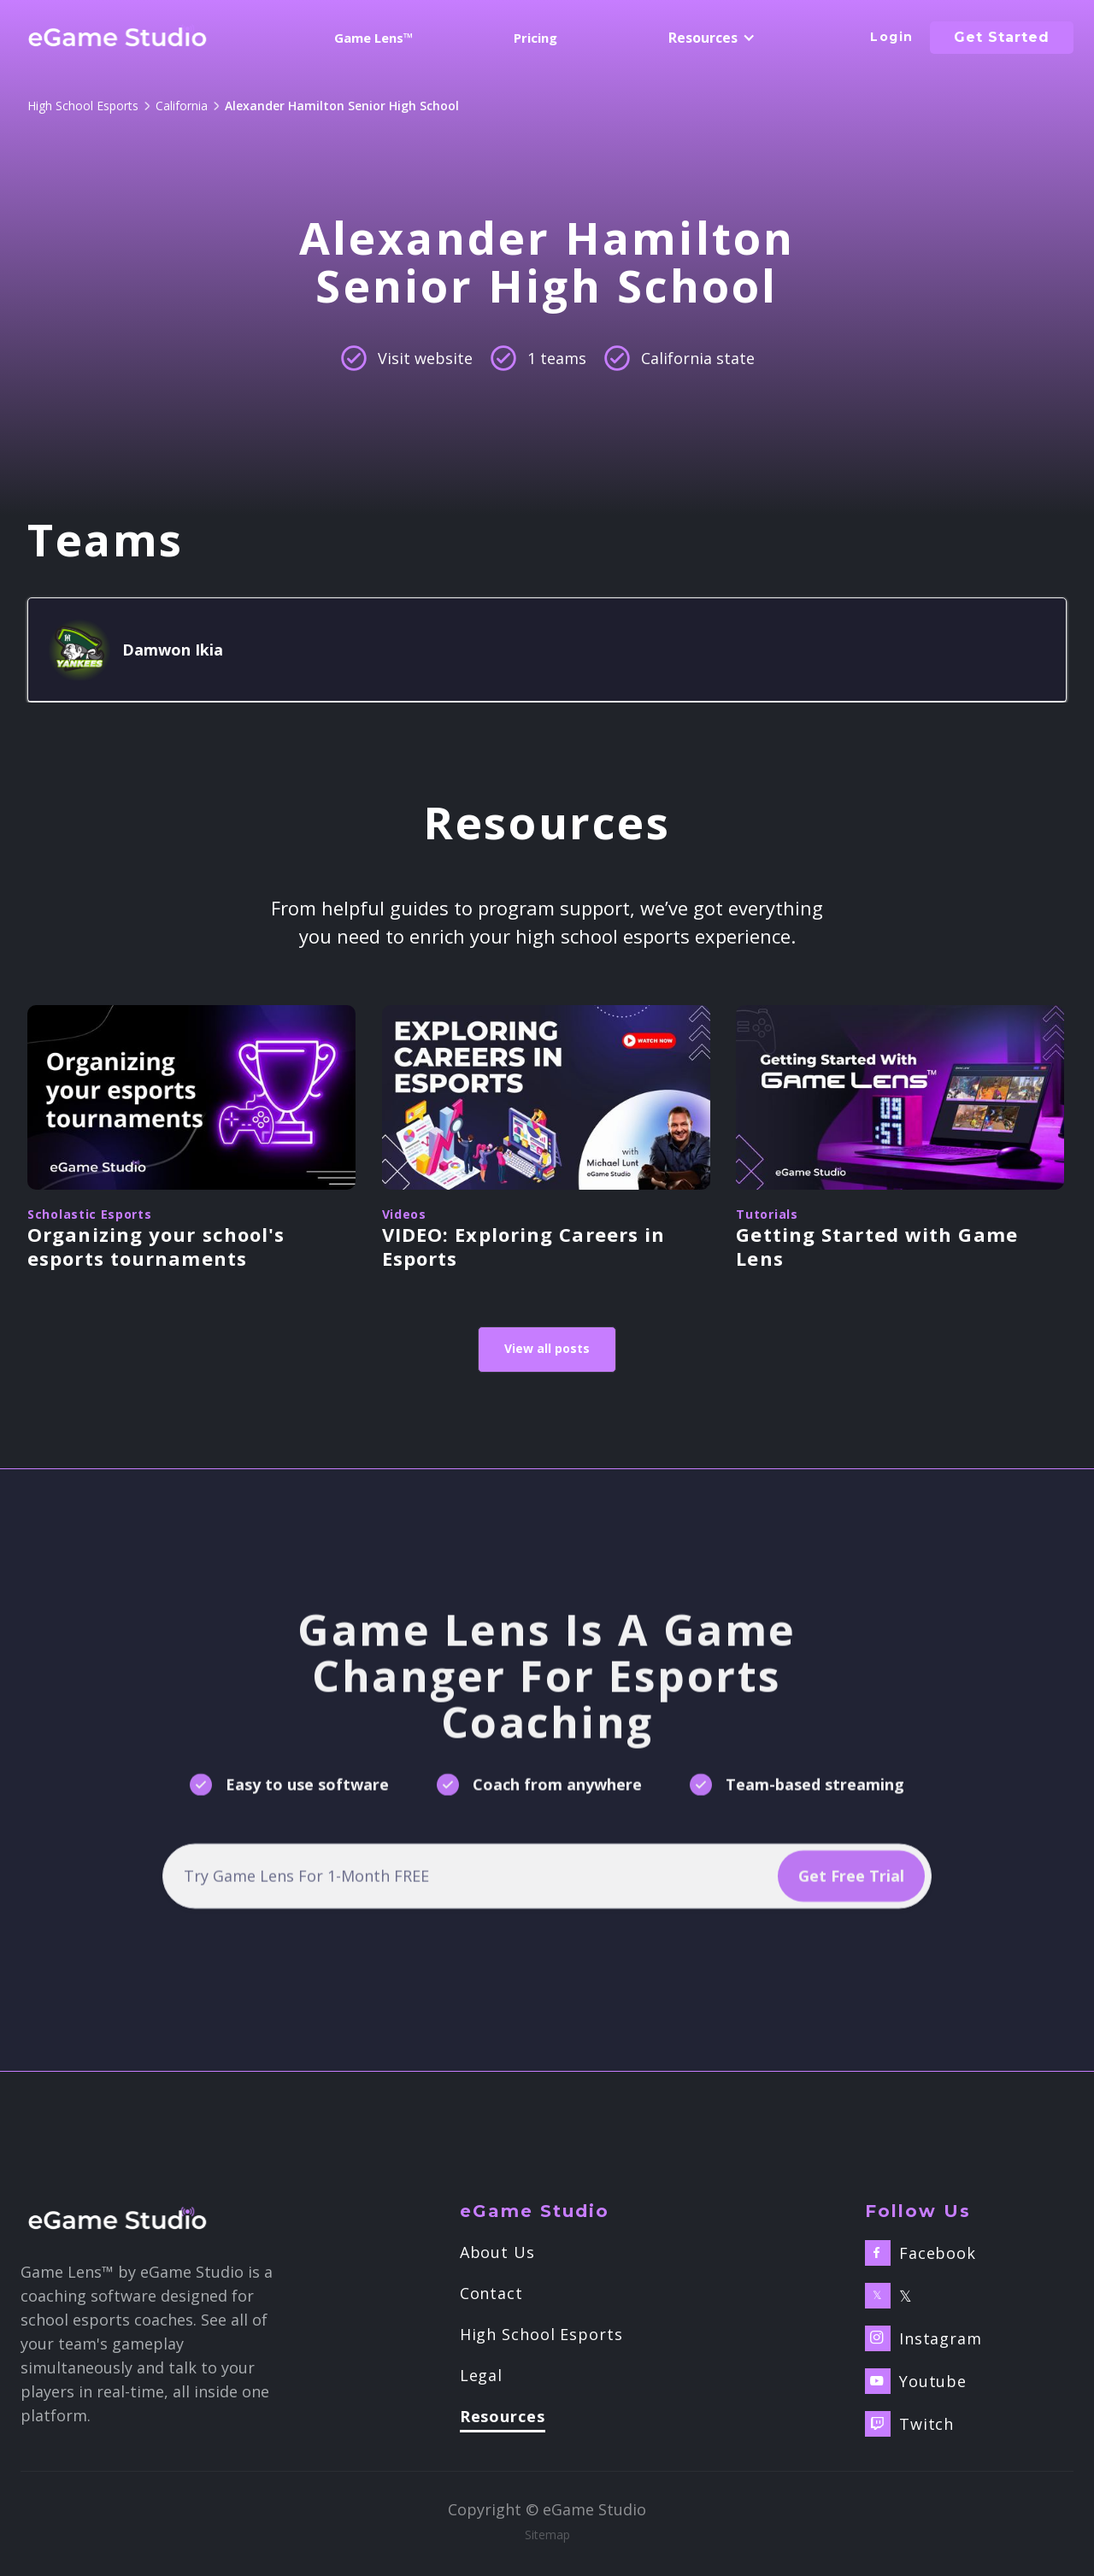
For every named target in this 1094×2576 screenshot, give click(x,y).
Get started (1002, 37)
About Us (497, 2252)
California (182, 105)
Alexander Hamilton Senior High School (342, 105)
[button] (709, 38)
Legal (481, 2375)
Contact (491, 2293)
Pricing (535, 37)
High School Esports (82, 105)
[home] (118, 37)
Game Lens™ (374, 37)
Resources (502, 2417)
